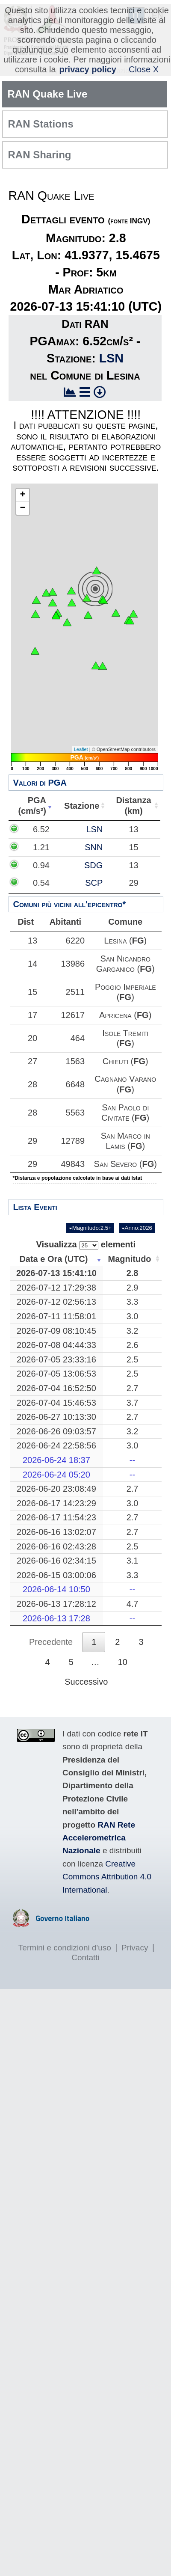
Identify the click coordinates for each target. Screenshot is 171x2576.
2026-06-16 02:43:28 (60, 1546)
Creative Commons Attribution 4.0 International (106, 1876)
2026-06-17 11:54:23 (60, 1517)
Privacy (134, 1947)
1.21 (58, 847)
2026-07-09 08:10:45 (60, 1330)
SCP (129, 882)
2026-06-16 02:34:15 (60, 1560)
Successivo (86, 1681)
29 (32, 1141)
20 (32, 1038)
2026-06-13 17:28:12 (60, 1604)
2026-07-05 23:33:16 (60, 1359)
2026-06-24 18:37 (60, 1460)
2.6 (136, 1345)
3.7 (136, 1402)
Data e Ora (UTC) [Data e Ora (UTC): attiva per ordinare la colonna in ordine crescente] (57, 1259)
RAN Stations (41, 124)
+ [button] (22, 495)
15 (32, 992)
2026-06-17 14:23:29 (60, 1503)
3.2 (136, 1330)
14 (32, 963)
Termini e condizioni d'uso (64, 1947)
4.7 (136, 1604)
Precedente (51, 1642)
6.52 (58, 829)
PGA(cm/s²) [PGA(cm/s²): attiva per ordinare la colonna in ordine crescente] (33, 805)
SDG (128, 865)
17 (32, 1015)
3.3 (136, 1301)
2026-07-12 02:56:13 (60, 1301)
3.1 (136, 1560)
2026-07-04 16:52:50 (60, 1388)
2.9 (136, 1287)
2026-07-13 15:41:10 (60, 1273)
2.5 (136, 1359)
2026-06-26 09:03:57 (60, 1431)
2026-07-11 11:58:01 (60, 1316)
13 (32, 940)
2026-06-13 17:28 (60, 1618)
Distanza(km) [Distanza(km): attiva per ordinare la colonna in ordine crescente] (134, 805)
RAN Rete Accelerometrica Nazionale (98, 1837)
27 (32, 1061)
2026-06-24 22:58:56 (60, 1445)
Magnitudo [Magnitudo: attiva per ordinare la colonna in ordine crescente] (132, 1259)
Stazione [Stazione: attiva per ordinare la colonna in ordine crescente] (84, 805)
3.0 (136, 1316)
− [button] (22, 508)
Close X (144, 69)
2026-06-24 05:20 (60, 1474)
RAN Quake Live (48, 94)
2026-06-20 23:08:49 (60, 1488)
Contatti (85, 1957)
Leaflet (81, 749)
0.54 (58, 882)
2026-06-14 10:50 (60, 1589)
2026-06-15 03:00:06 (60, 1575)
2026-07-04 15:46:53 (60, 1402)
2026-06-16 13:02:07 (60, 1532)
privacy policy (87, 69)
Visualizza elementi (86, 1244)
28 (32, 1084)
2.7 (136, 1388)
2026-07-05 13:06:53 (60, 1373)
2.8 (136, 1273)
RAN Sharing (39, 154)
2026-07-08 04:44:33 (60, 1345)
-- (136, 1460)
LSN (111, 358)
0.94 (58, 865)
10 (122, 1662)
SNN (129, 847)
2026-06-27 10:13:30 (60, 1417)
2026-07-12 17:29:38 (60, 1287)
